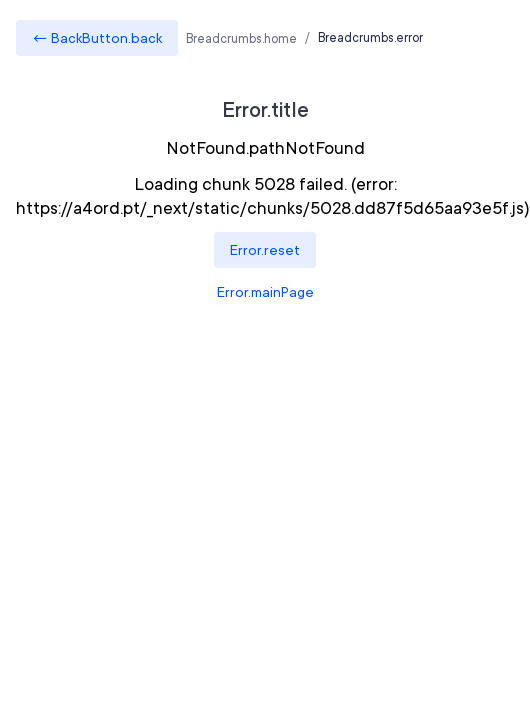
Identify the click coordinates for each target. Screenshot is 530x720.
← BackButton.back (97, 38)
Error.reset (265, 250)
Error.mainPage (265, 292)
